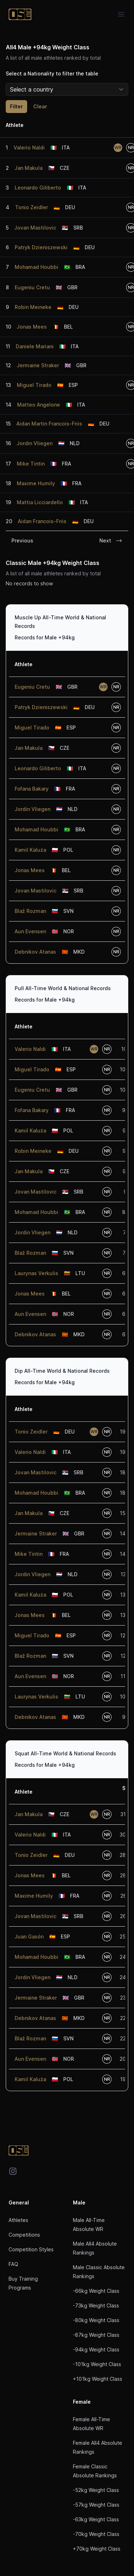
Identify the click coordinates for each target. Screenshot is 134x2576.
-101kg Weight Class (97, 2364)
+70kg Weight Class (96, 2549)
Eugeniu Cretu (32, 287)
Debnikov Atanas (35, 952)
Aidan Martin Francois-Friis (49, 424)
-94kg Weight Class (96, 2349)
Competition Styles (31, 2249)
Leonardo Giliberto (38, 188)
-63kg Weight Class (96, 2519)
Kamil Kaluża (30, 850)
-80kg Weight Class (96, 2320)
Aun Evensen (30, 931)
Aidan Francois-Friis (42, 521)
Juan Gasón (29, 1936)
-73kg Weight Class (96, 2305)
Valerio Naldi (29, 147)
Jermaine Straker (38, 365)
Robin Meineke (33, 307)
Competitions (24, 2235)
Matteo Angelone (38, 405)
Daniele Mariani (35, 346)
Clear (40, 106)
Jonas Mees (32, 327)
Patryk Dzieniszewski (41, 247)
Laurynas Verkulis (36, 1273)
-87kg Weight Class (96, 2335)
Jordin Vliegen (35, 443)
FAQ (13, 2264)
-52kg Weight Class (96, 2490)
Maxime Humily (36, 483)
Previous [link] (22, 540)
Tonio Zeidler (31, 207)
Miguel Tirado (34, 385)
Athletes (18, 2220)
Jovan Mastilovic (35, 228)
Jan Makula (29, 168)
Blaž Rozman (30, 911)
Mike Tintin (31, 464)
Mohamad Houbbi (36, 267)
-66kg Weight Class (96, 2291)
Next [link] (111, 540)
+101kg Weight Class (97, 2379)
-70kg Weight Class (96, 2534)
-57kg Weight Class (96, 2505)
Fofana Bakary (32, 789)
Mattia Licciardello (40, 502)
